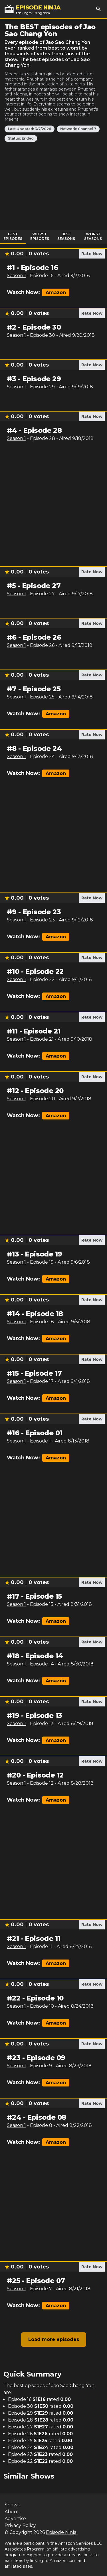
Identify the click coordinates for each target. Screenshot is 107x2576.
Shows (12, 2505)
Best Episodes (12, 236)
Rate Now (91, 253)
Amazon (56, 292)
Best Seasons (66, 236)
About (12, 2511)
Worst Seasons (93, 236)
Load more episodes (53, 2339)
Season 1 (16, 275)
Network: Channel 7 (78, 129)
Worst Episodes (39, 236)
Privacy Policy (20, 2525)
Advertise (15, 2518)
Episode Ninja (61, 2532)
